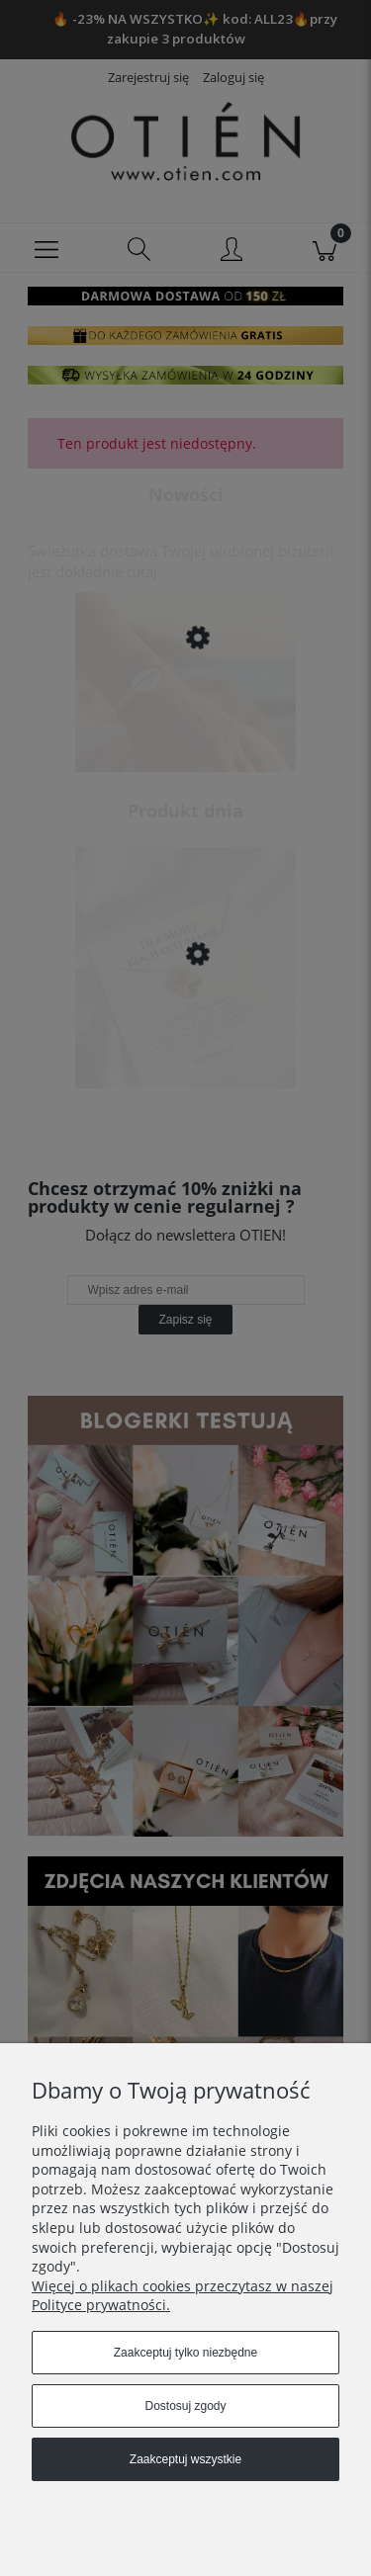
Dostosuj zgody (185, 2406)
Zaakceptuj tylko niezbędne (185, 2353)
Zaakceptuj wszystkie (185, 2459)
